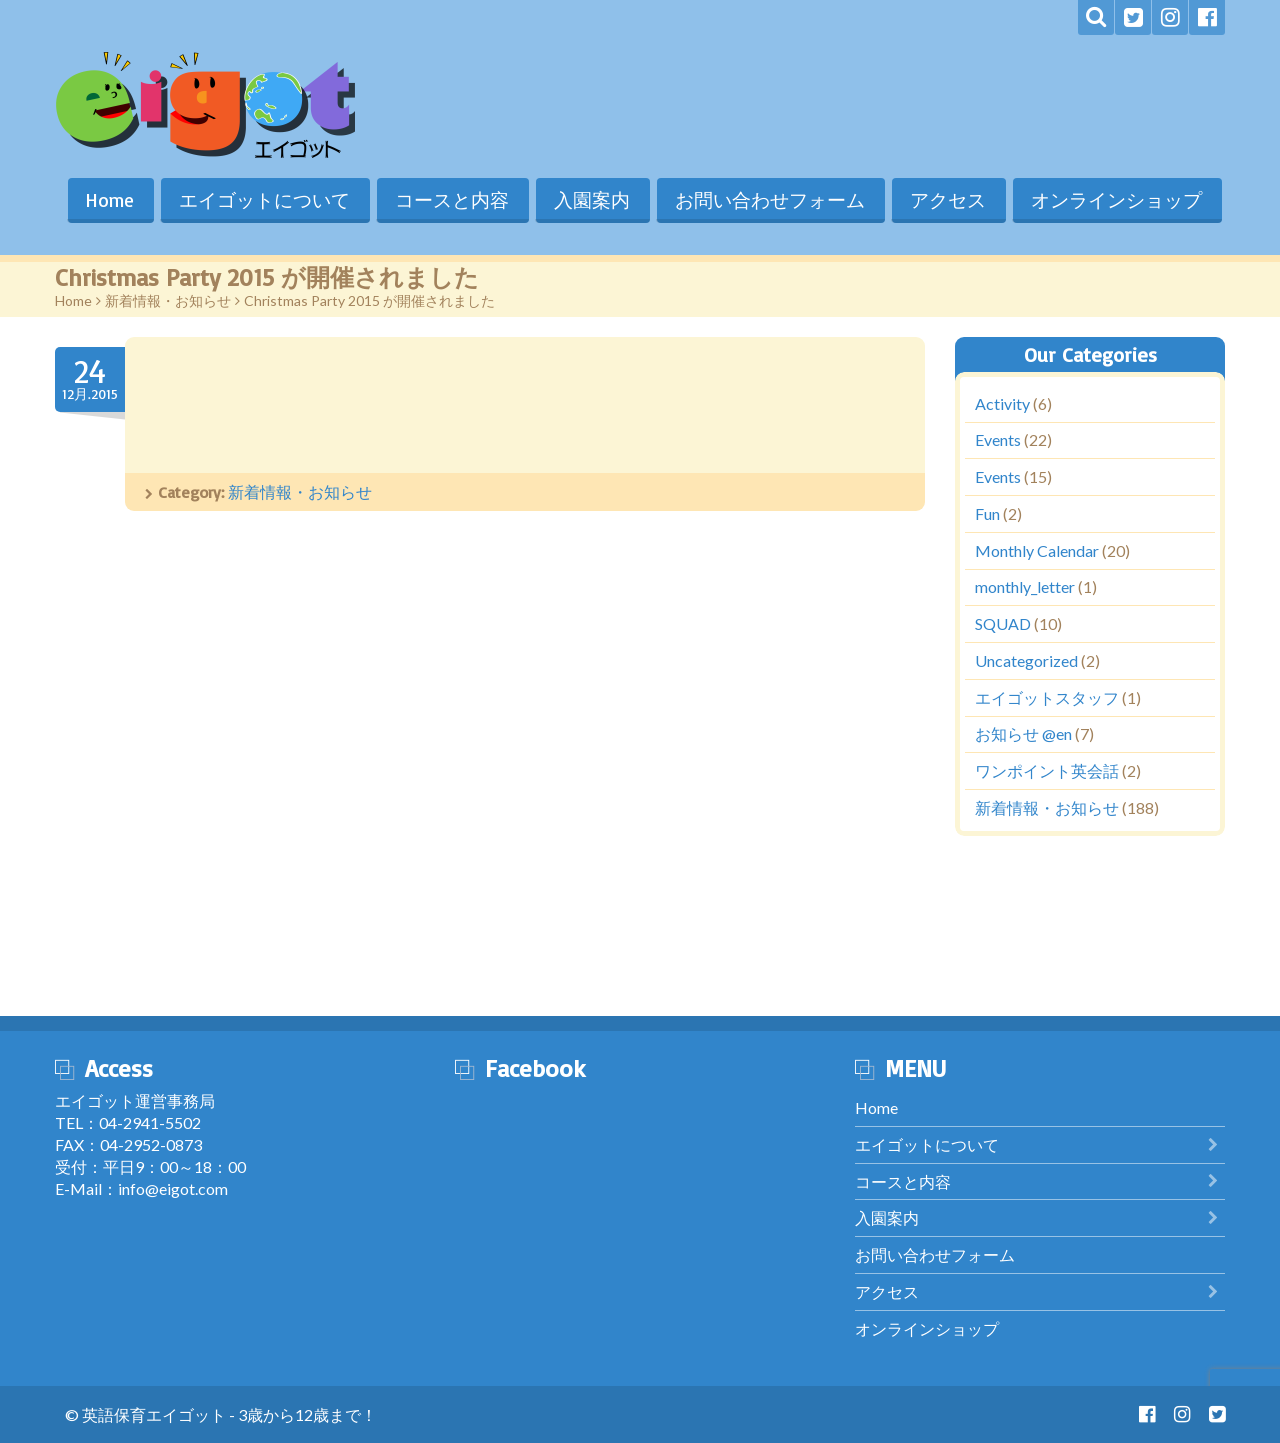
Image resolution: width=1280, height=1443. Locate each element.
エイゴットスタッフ (1047, 697)
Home (104, 200)
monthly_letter (1025, 587)
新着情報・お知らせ (168, 300)
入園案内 (589, 200)
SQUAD (1003, 624)
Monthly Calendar (1037, 550)
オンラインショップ (1116, 200)
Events (998, 440)
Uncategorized (1026, 660)
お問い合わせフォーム (768, 200)
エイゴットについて (259, 200)
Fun (987, 513)
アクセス (947, 200)
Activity (1002, 403)
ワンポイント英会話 (1047, 771)
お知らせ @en (1023, 734)
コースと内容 (448, 200)
